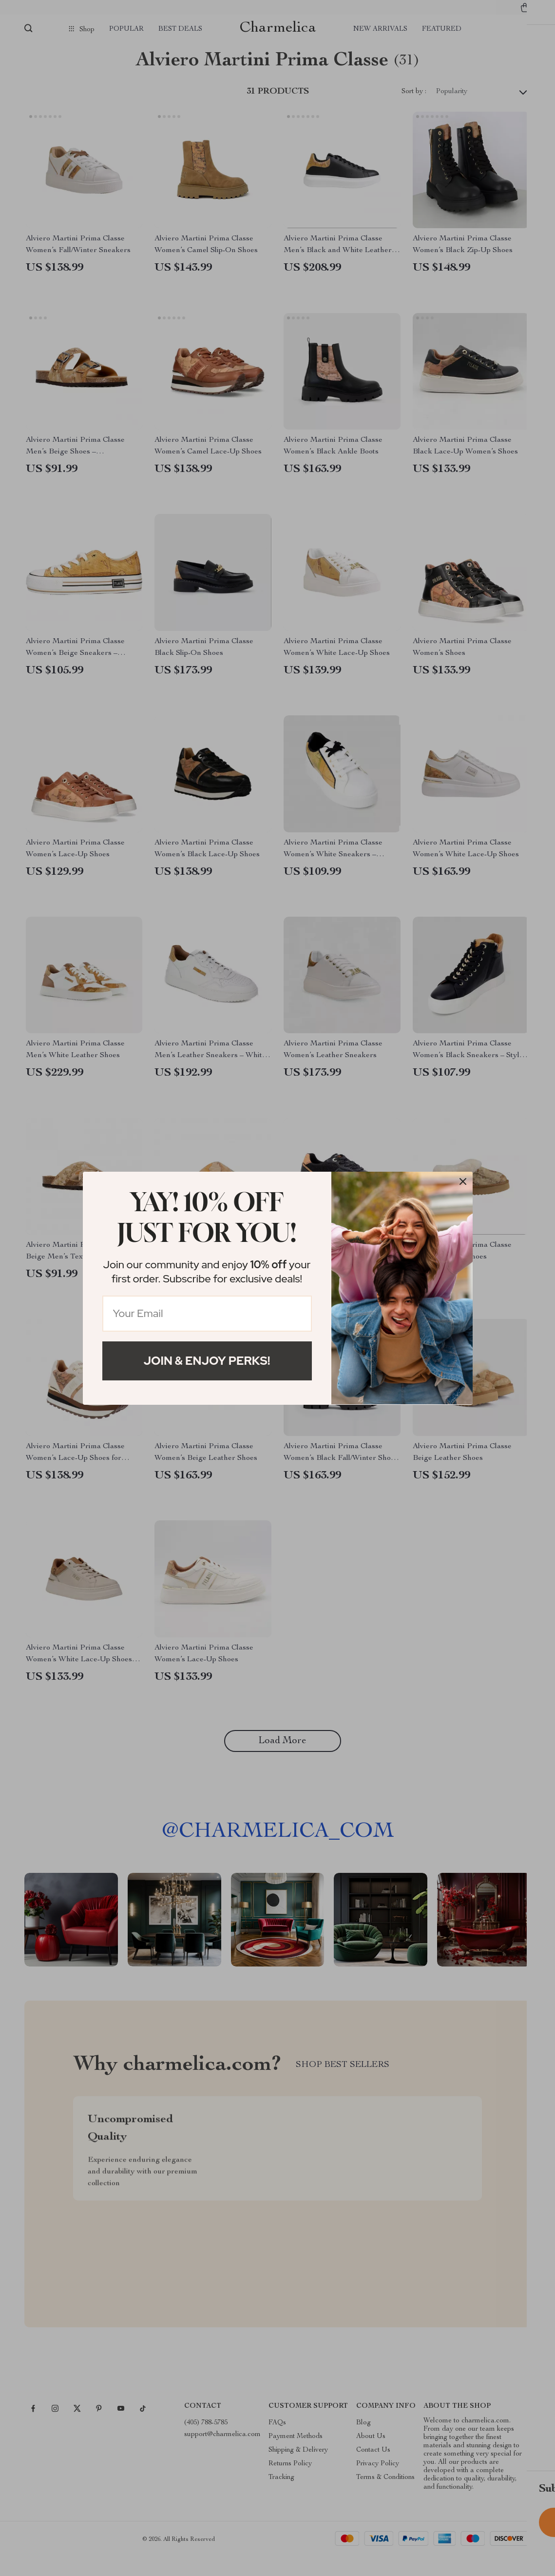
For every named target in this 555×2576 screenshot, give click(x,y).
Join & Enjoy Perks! (207, 1360)
